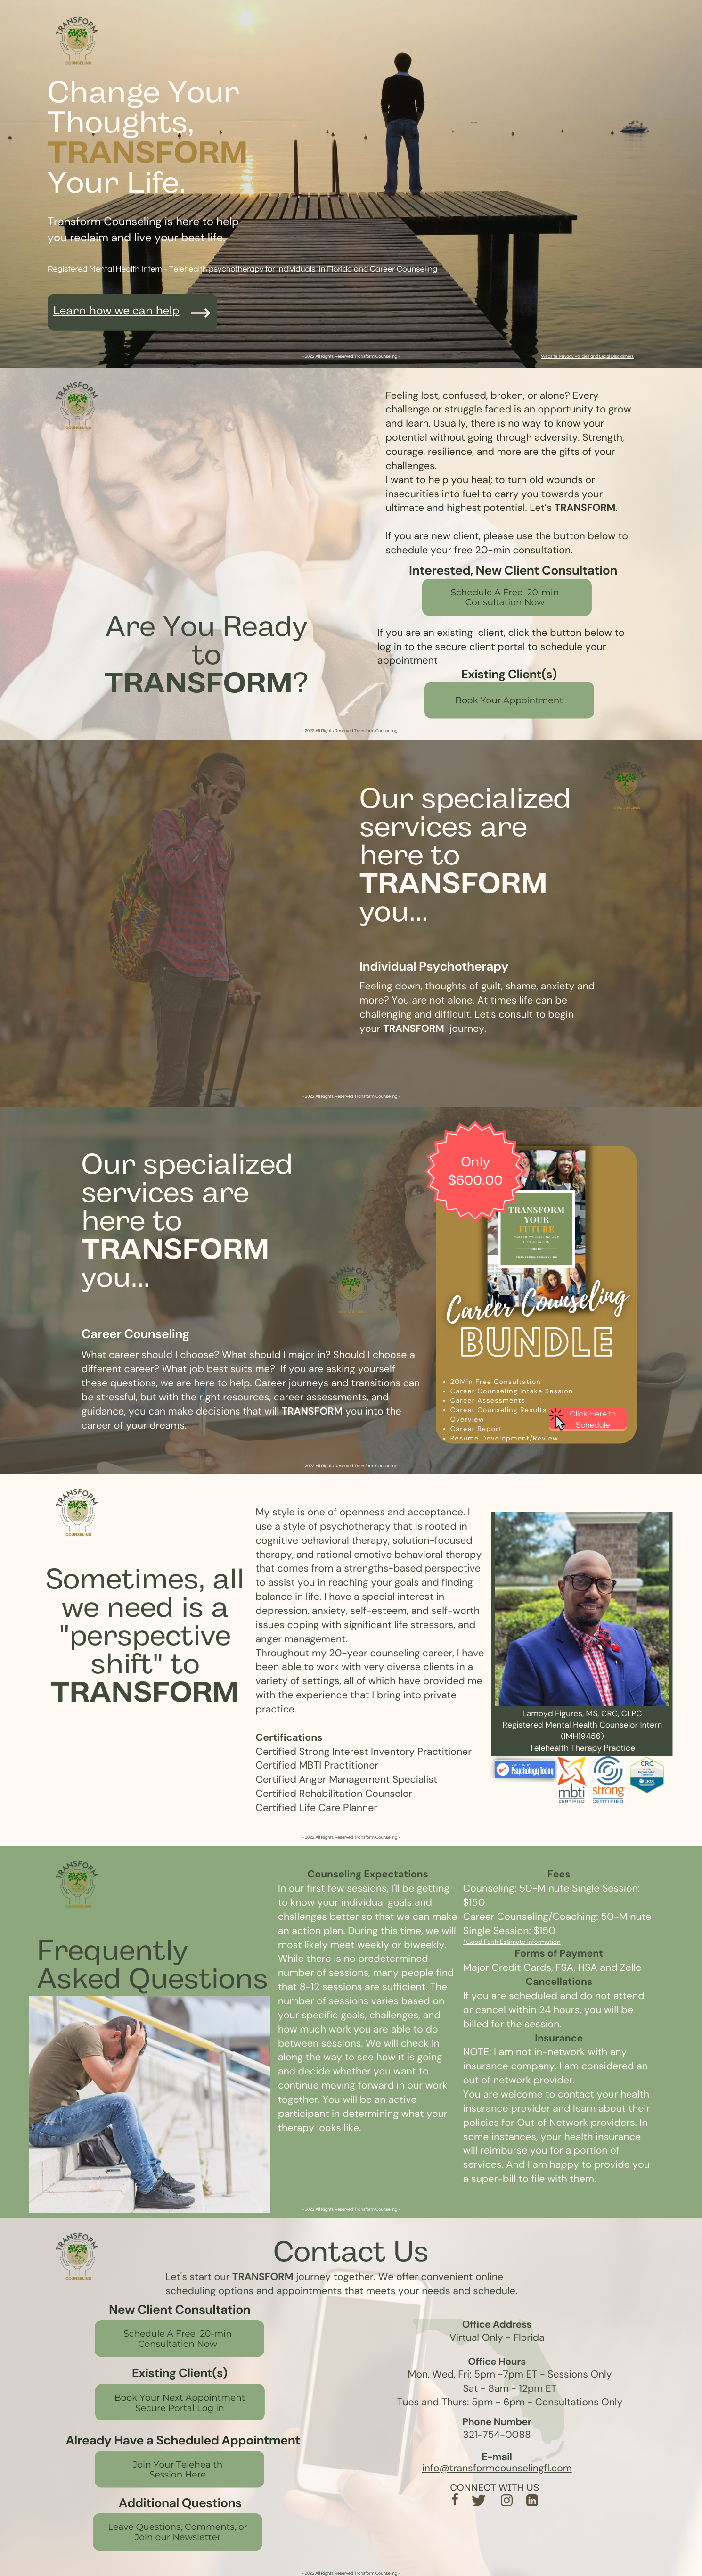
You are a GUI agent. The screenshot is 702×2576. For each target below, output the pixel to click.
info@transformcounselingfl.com (497, 2468)
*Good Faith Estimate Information (512, 1942)
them (582, 2178)
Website (549, 356)
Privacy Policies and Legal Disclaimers (596, 356)
